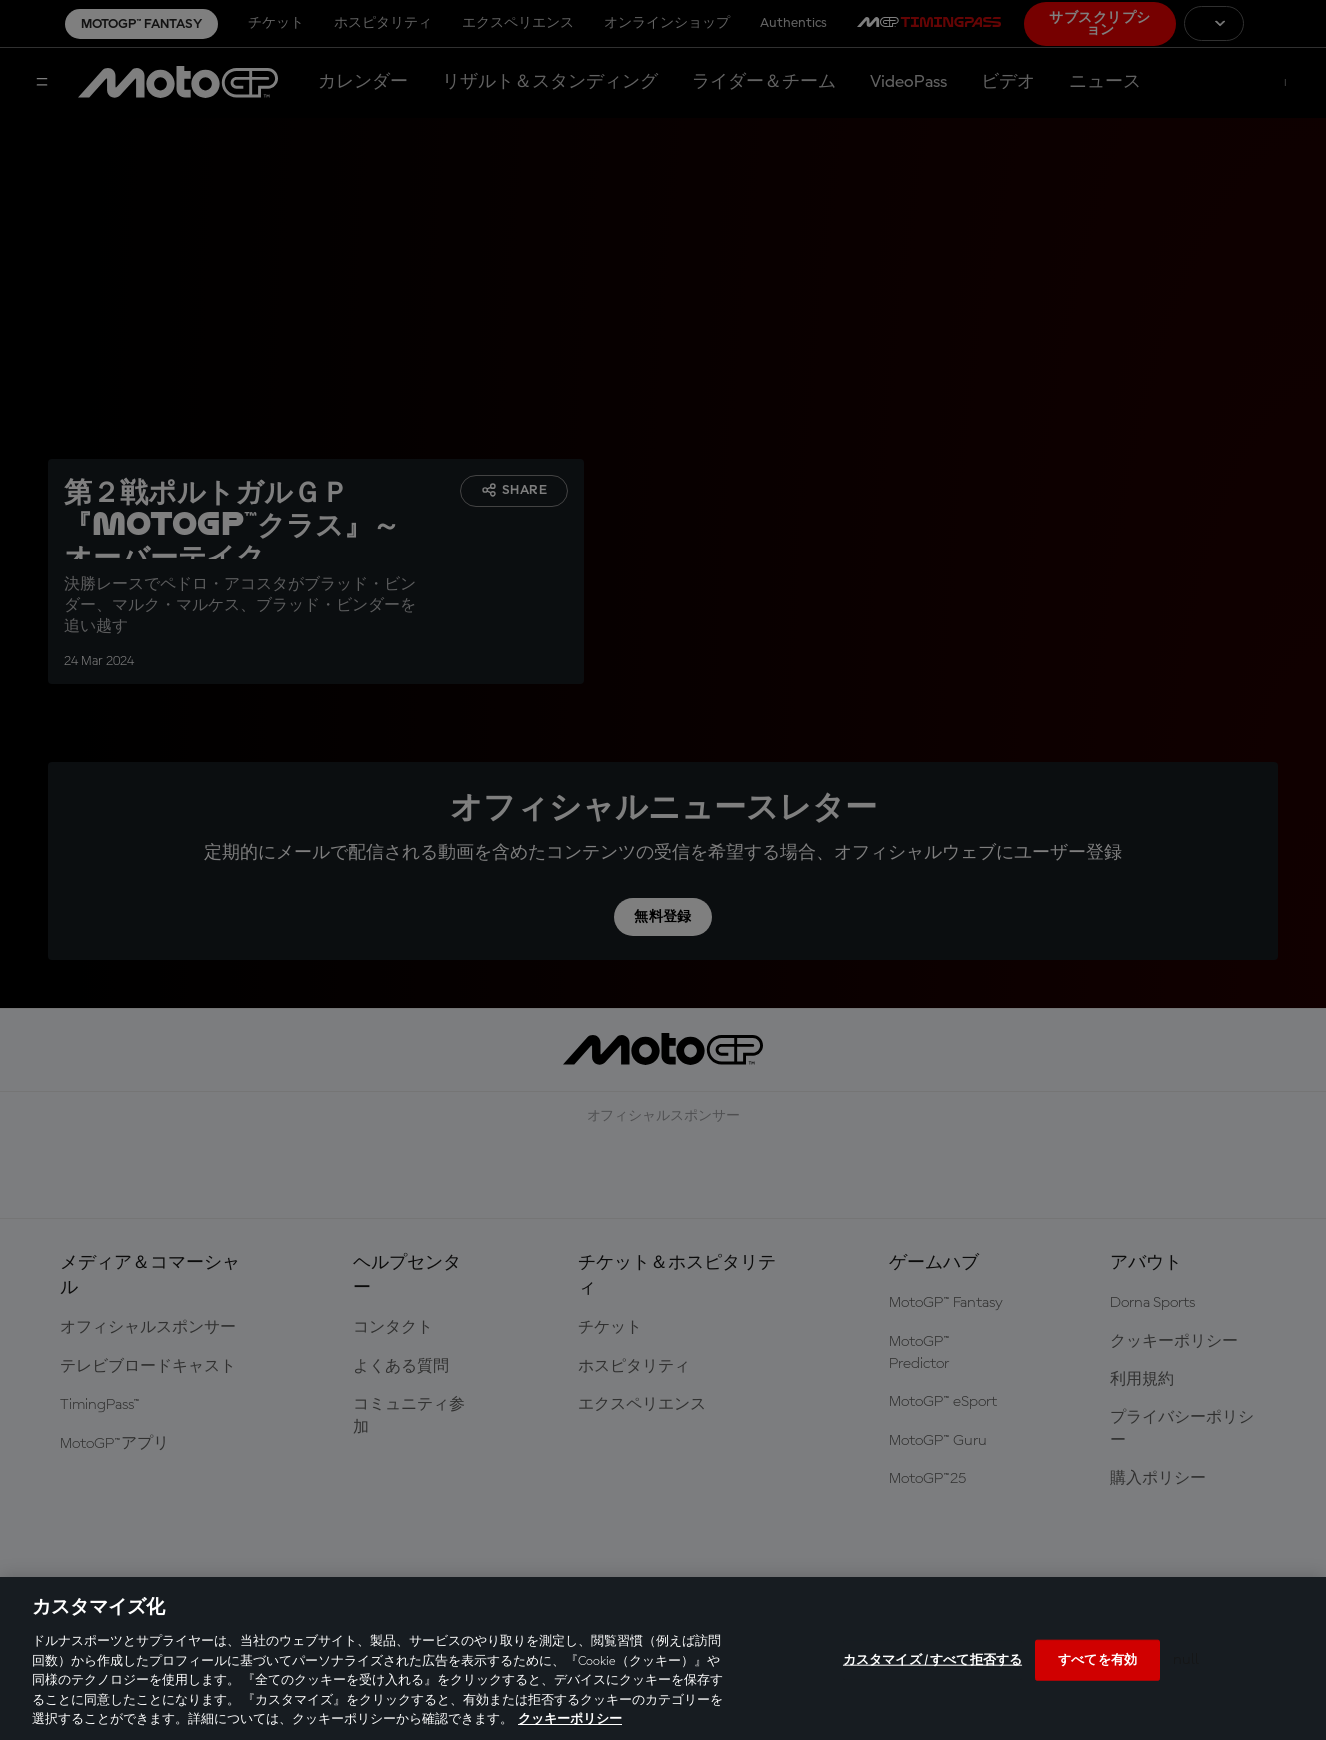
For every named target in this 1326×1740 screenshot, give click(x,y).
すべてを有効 (1097, 1659)
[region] (663, 1658)
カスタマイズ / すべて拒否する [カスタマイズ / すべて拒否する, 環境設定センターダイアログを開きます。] (932, 1659)
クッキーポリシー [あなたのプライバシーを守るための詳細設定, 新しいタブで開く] (570, 1719)
